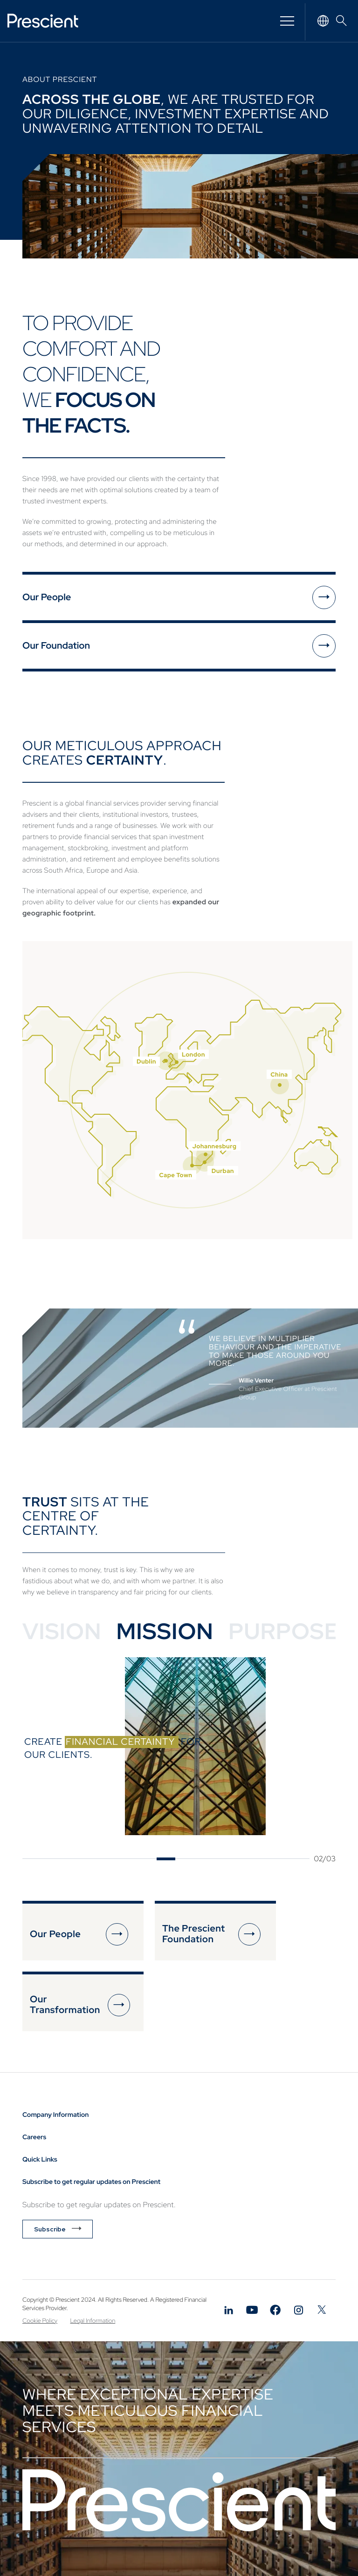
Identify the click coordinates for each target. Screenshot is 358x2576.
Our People (46, 597)
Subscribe (50, 2229)
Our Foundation (56, 646)
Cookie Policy (39, 2321)
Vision (62, 1631)
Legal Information (93, 2321)
